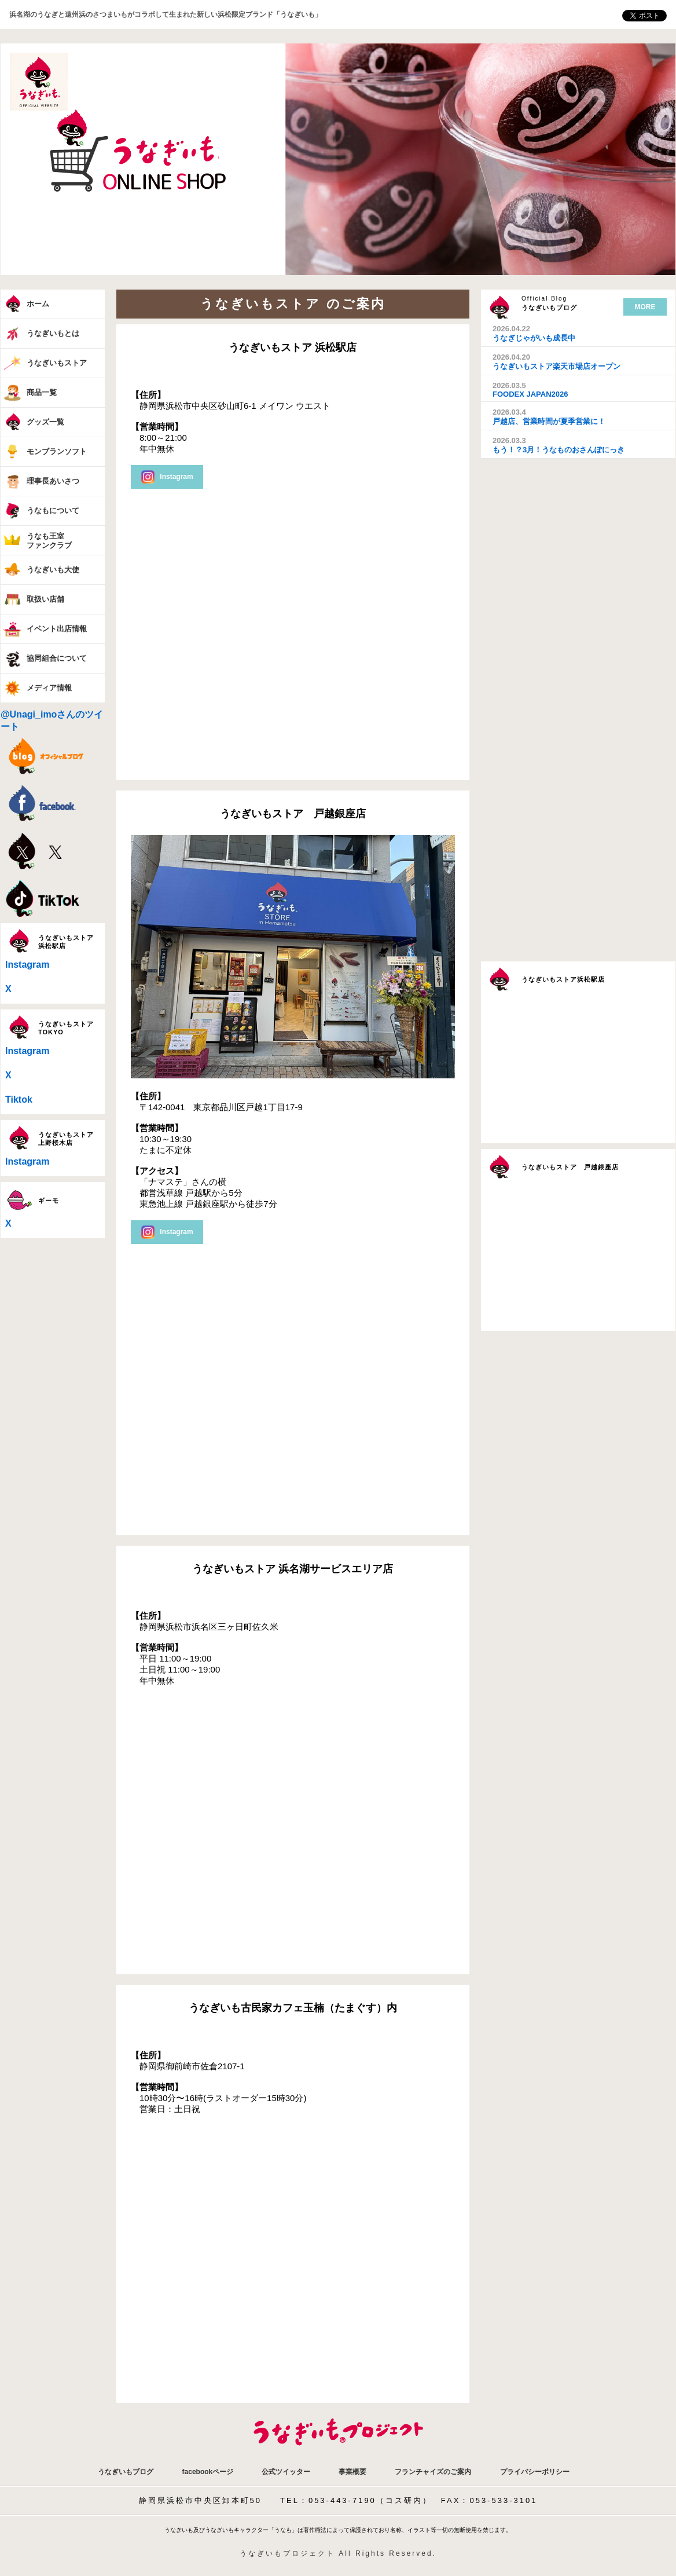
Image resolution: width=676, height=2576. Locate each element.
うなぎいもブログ (125, 2472)
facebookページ (208, 2472)
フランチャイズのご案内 (433, 2472)
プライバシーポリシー (535, 2472)
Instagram (27, 964)
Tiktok (18, 1099)
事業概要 (352, 2472)
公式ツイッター (286, 2472)
